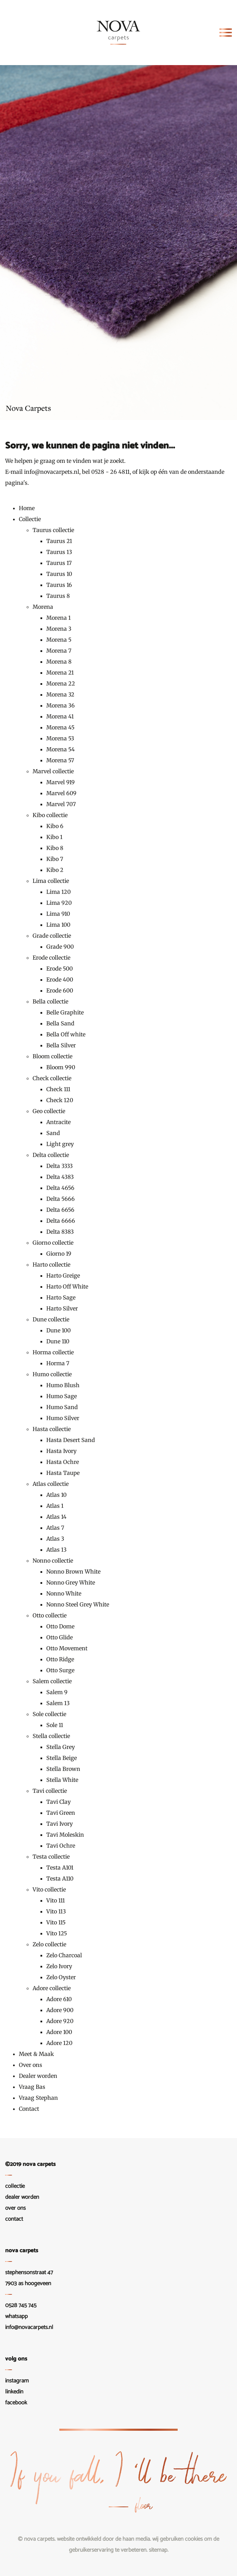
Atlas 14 (56, 1516)
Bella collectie (50, 1001)
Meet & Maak (36, 2053)
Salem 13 (58, 1703)
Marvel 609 (61, 793)
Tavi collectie (50, 1790)
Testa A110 (59, 1878)
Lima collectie (51, 880)
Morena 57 (60, 760)
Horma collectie (53, 1352)
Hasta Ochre (62, 1461)
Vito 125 (56, 1933)
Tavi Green (60, 1812)
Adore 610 (59, 1999)
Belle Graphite (65, 1012)
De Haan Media (132, 2539)
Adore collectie (52, 1988)
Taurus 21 (59, 541)
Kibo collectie (50, 815)
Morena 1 (58, 617)
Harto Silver (62, 1308)
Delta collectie (51, 1154)
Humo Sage (61, 1396)
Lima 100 (58, 924)
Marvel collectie (53, 771)
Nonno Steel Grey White (77, 1604)
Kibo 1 (54, 837)
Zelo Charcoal (64, 1955)
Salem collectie (52, 1681)
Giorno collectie (53, 1242)
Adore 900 (59, 2010)
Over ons (30, 2064)
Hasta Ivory (61, 1450)
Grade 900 (60, 946)
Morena (43, 606)
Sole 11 (54, 1725)
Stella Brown (63, 1768)
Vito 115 (56, 1922)
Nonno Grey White (70, 1582)
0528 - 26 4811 (110, 471)
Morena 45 (60, 727)
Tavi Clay (58, 1801)
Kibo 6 (54, 826)
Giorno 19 (58, 1253)
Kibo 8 (54, 848)
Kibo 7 (54, 858)
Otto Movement (66, 1648)
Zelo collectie (49, 1944)
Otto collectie (50, 1615)
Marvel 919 (60, 782)
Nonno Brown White (73, 1571)
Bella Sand (60, 1023)
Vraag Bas (32, 2086)
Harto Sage (60, 1297)
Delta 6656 (60, 1209)
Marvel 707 (61, 804)
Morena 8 (59, 661)
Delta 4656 (60, 1187)
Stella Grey (60, 1746)
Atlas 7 (55, 1527)
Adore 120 (59, 2042)
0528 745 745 (20, 2305)
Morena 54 (60, 749)
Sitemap (158, 2550)
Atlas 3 (55, 1538)
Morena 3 (58, 628)
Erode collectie (51, 957)
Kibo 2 (54, 869)
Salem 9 (57, 1692)
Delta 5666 (60, 1198)
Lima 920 (59, 902)
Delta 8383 (60, 1231)
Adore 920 (59, 2021)
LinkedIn (14, 2391)
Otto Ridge (60, 1659)
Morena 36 (60, 705)
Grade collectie (52, 935)
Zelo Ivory (59, 1966)
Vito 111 (55, 1900)
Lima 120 (58, 891)
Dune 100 (58, 1330)
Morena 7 (58, 650)
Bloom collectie (52, 1056)
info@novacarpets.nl (51, 471)
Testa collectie (51, 1856)
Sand (53, 1133)
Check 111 (58, 1089)
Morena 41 (60, 716)
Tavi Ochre (60, 1845)
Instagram (17, 2381)
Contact (29, 2108)
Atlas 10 (56, 1494)
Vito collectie (49, 1889)
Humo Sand (62, 1407)
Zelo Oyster (61, 1977)
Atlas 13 (56, 1549)
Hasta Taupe (63, 1472)
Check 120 (59, 1100)
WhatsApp (16, 2316)
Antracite (58, 1122)
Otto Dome (60, 1626)
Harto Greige (63, 1275)
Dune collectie (51, 1319)
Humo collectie (52, 1374)
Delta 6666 (60, 1220)
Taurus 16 (59, 584)
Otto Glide (59, 1637)
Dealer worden (38, 2075)
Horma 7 (57, 1363)
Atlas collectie (51, 1483)
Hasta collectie (52, 1429)
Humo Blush (63, 1385)
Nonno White (63, 1593)
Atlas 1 (54, 1505)
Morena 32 (60, 694)
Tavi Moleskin (65, 1834)
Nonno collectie (53, 1560)
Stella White (62, 1779)
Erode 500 (59, 968)
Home (27, 508)
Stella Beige (61, 1757)
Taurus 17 (59, 562)
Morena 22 (60, 683)
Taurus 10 (59, 573)
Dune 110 (57, 1341)
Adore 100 (59, 2032)
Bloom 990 (60, 1067)
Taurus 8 (58, 595)
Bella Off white (65, 1034)
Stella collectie (51, 1736)
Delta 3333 (59, 1165)
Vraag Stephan (38, 2097)
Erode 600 (59, 990)
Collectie (30, 519)
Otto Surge (60, 1670)
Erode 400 (59, 979)
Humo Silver (62, 1418)
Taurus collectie (53, 530)
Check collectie (52, 1078)
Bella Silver (61, 1045)
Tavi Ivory (59, 1823)
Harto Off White (67, 1286)
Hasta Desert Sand (70, 1440)
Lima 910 (58, 913)
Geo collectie (49, 1111)
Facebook (16, 2402)
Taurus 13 (59, 552)
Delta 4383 (60, 1176)
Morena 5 (58, 639)
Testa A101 (59, 1867)
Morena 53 (60, 738)
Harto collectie (51, 1264)
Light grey (60, 1144)
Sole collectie (49, 1714)
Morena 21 (60, 672)
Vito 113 (56, 1911)
